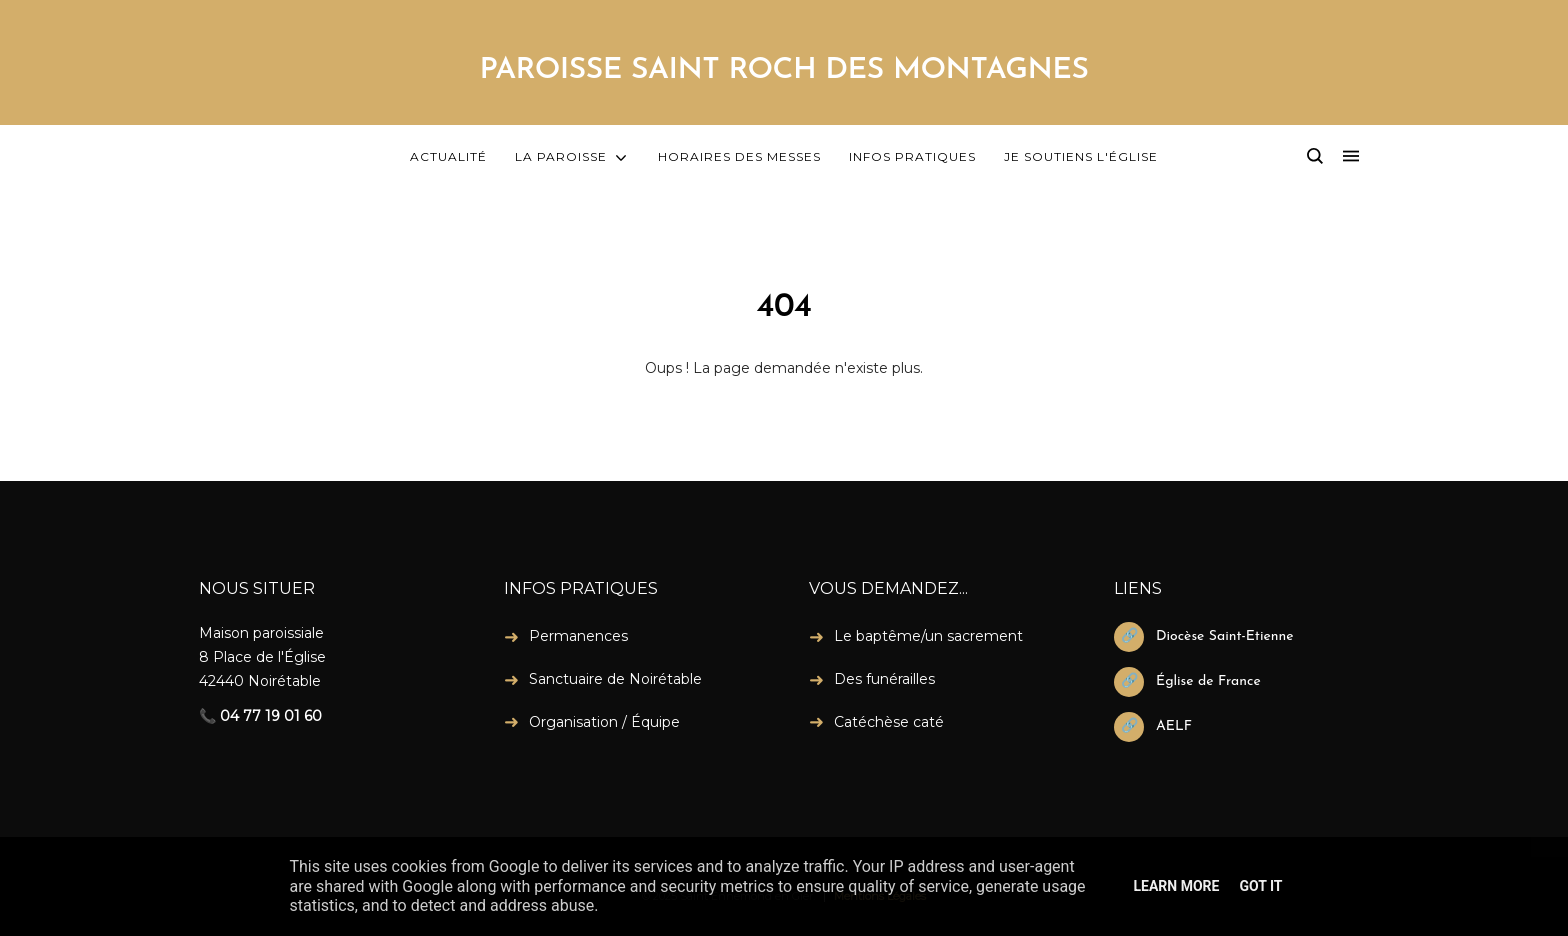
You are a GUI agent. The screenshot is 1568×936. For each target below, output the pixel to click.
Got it (1260, 886)
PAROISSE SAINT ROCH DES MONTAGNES (783, 70)
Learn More (1176, 886)
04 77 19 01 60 (271, 716)
